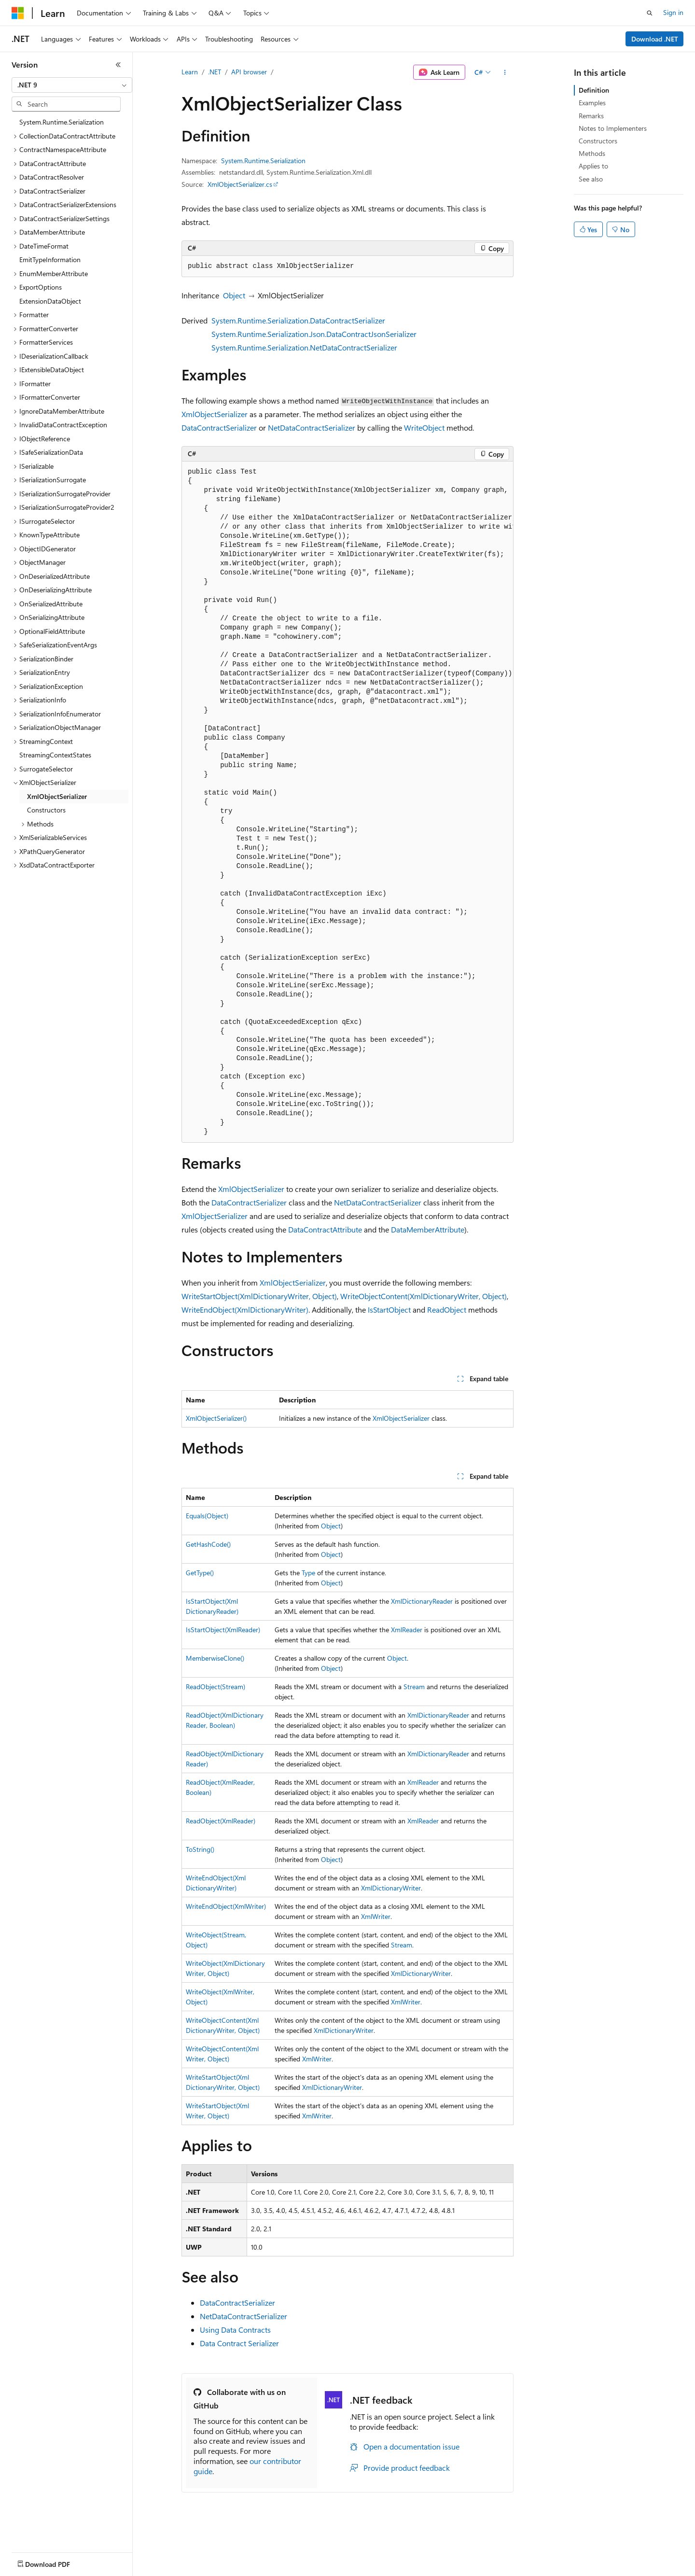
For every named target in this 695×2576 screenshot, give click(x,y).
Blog (131, 2569)
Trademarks (400, 2569)
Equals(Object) (207, 1515)
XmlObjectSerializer (214, 414)
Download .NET (654, 38)
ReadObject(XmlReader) (220, 1820)
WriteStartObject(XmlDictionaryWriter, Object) (259, 1296)
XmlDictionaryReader (422, 1601)
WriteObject (424, 427)
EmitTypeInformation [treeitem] (50, 259)
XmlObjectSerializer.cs (240, 184)
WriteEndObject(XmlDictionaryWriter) (244, 1309)
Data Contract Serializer (239, 2343)
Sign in (673, 12)
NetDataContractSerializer (311, 427)
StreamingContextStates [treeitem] (55, 754)
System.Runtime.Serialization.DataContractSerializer (298, 320)
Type (308, 1572)
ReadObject (446, 1309)
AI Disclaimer (31, 2569)
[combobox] (72, 85)
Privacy (211, 2569)
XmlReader (406, 1629)
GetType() (200, 1572)
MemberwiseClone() (215, 1658)
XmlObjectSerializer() (216, 1418)
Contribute (173, 2569)
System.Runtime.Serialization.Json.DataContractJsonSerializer (314, 334)
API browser (249, 71)
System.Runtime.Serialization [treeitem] (61, 121)
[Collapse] (118, 64)
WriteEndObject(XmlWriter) (226, 1906)
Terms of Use (353, 2569)
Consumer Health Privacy (277, 2569)
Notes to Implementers (613, 128)
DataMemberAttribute (427, 1229)
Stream (414, 1686)
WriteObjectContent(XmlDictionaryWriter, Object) (423, 1296)
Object (234, 295)
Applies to (593, 165)
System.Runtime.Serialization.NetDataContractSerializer (304, 347)
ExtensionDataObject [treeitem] (50, 301)
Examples (592, 102)
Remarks (591, 115)
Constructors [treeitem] (46, 809)
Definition (594, 90)
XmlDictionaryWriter (391, 1887)
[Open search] (649, 13)
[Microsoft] (18, 13)
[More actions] (505, 72)
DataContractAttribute (325, 1229)
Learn (189, 71)
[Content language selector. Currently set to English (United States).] (56, 2546)
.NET (214, 71)
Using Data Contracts (235, 2329)
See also (591, 178)
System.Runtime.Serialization (263, 160)
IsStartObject (389, 1309)
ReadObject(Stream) (215, 1686)
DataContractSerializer (219, 427)
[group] (347, 802)
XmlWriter (375, 1916)
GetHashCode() (208, 1544)
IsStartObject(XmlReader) (223, 1629)
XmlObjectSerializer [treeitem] (57, 796)
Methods (592, 153)
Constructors (598, 140)
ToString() (200, 1849)
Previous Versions (87, 2569)
